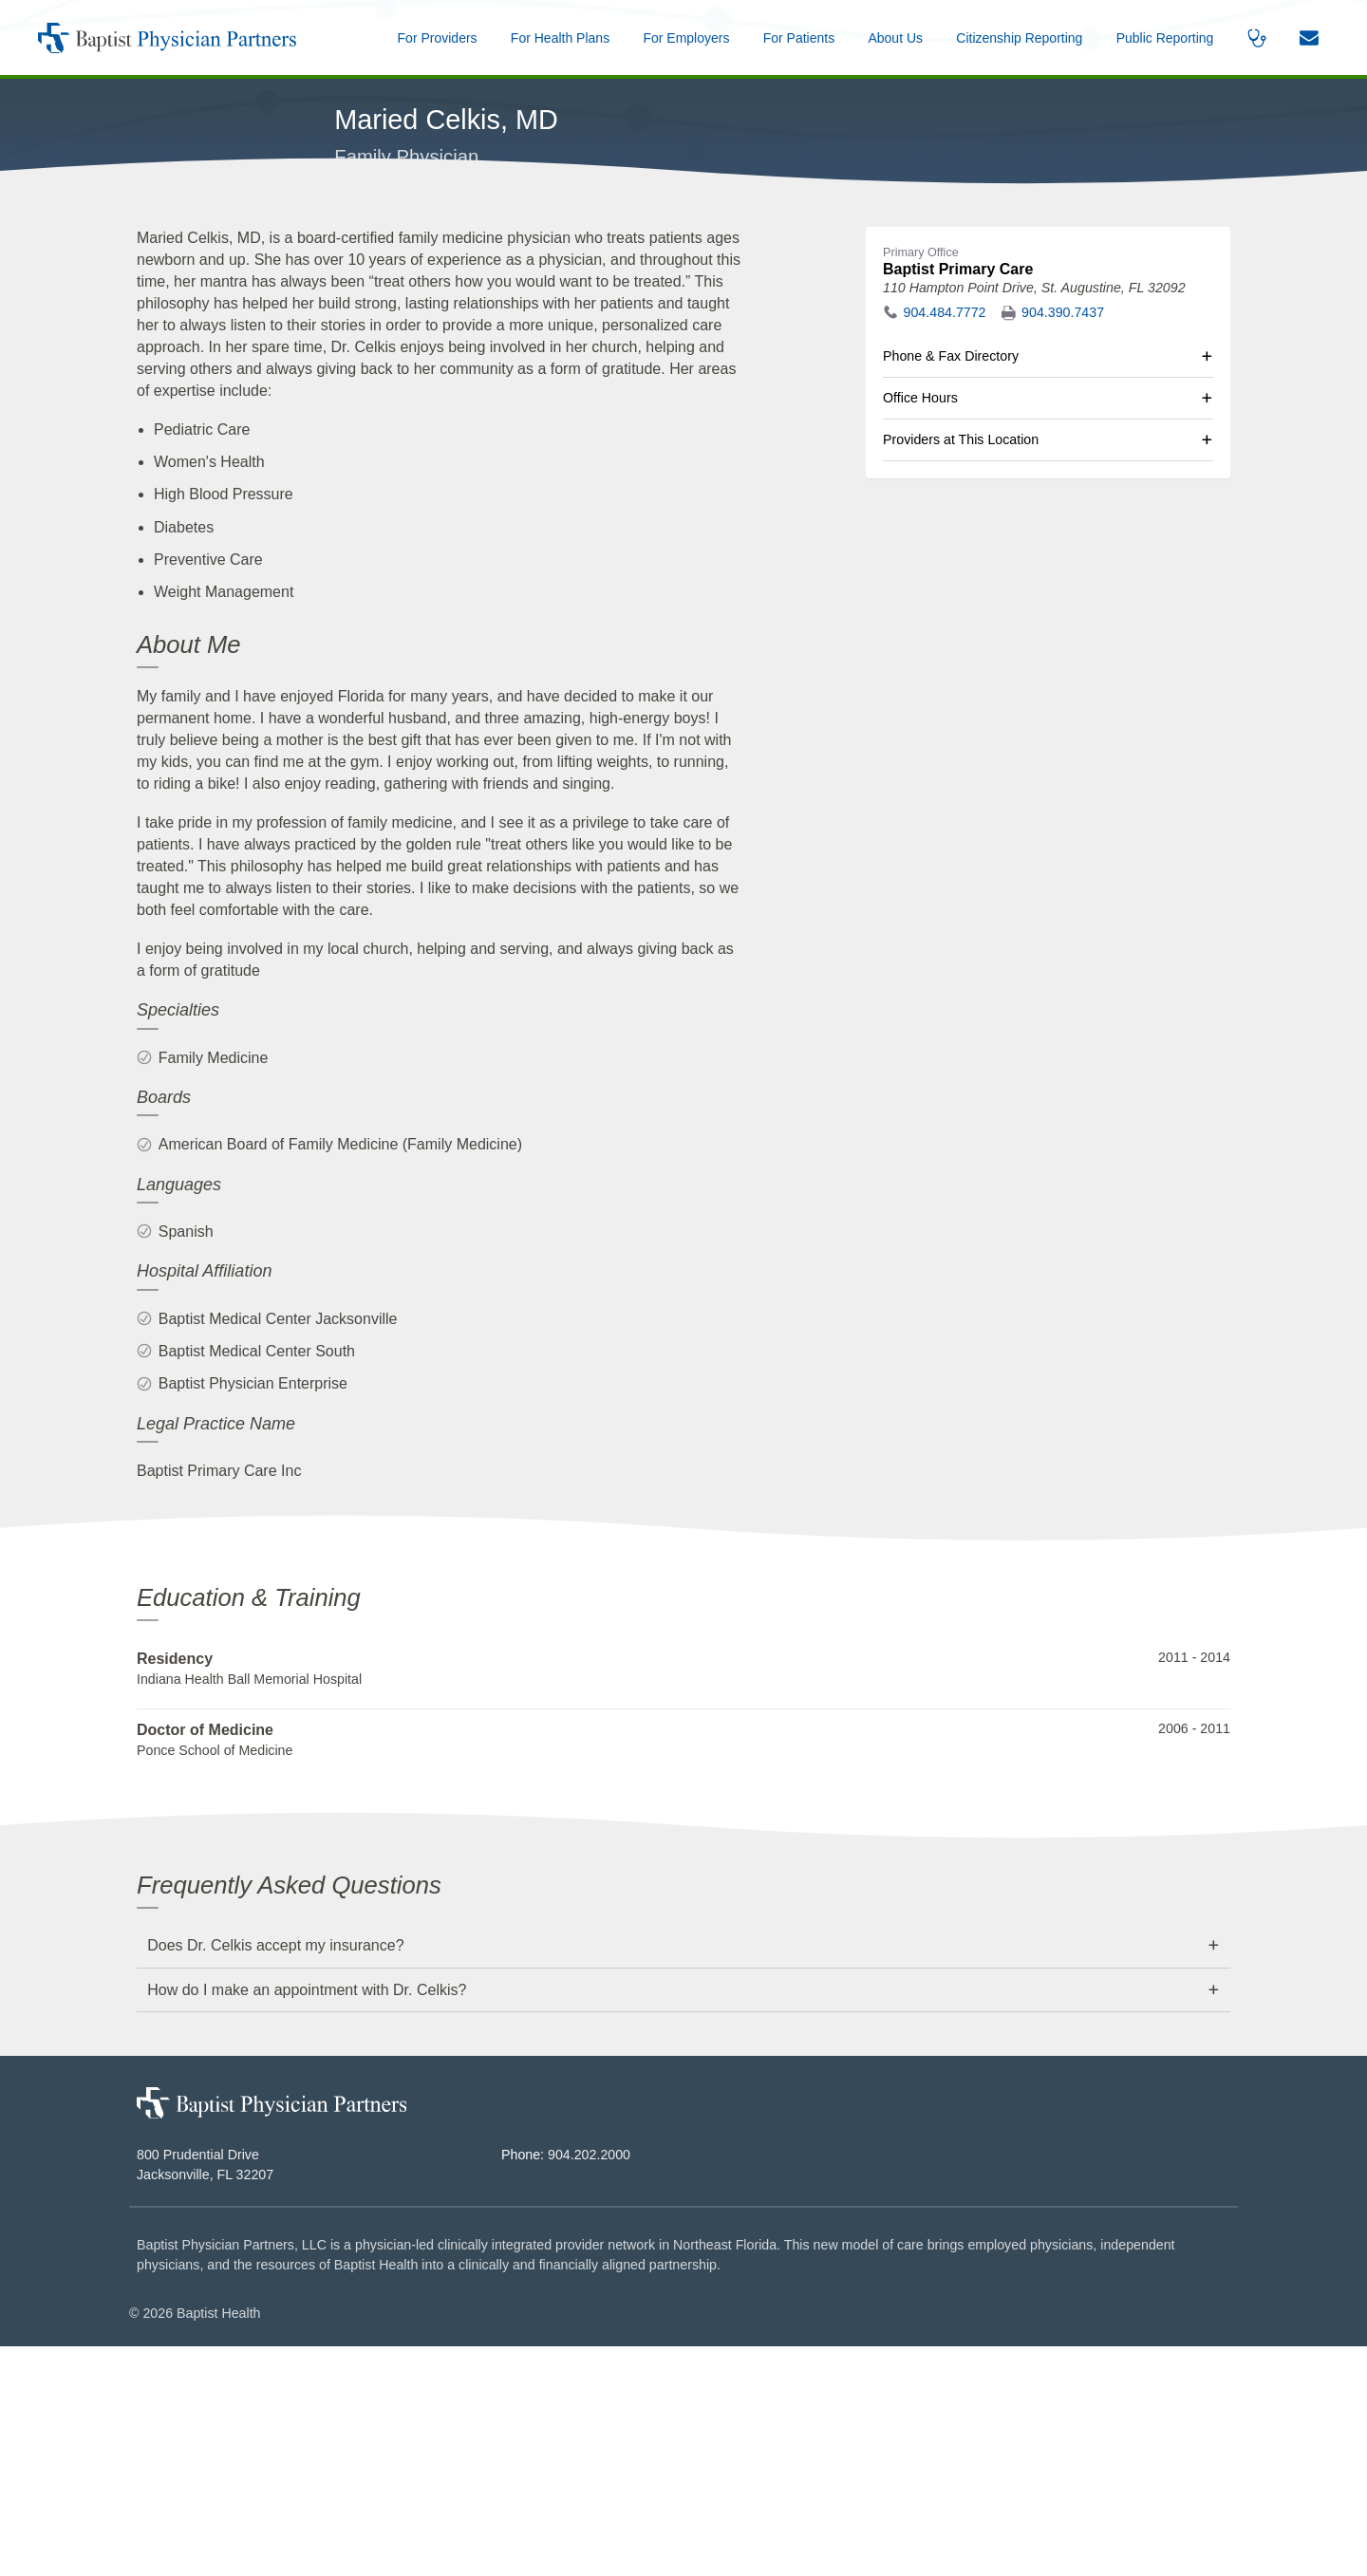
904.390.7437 (1062, 543)
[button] (895, 37)
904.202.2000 (589, 2385)
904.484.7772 (945, 543)
